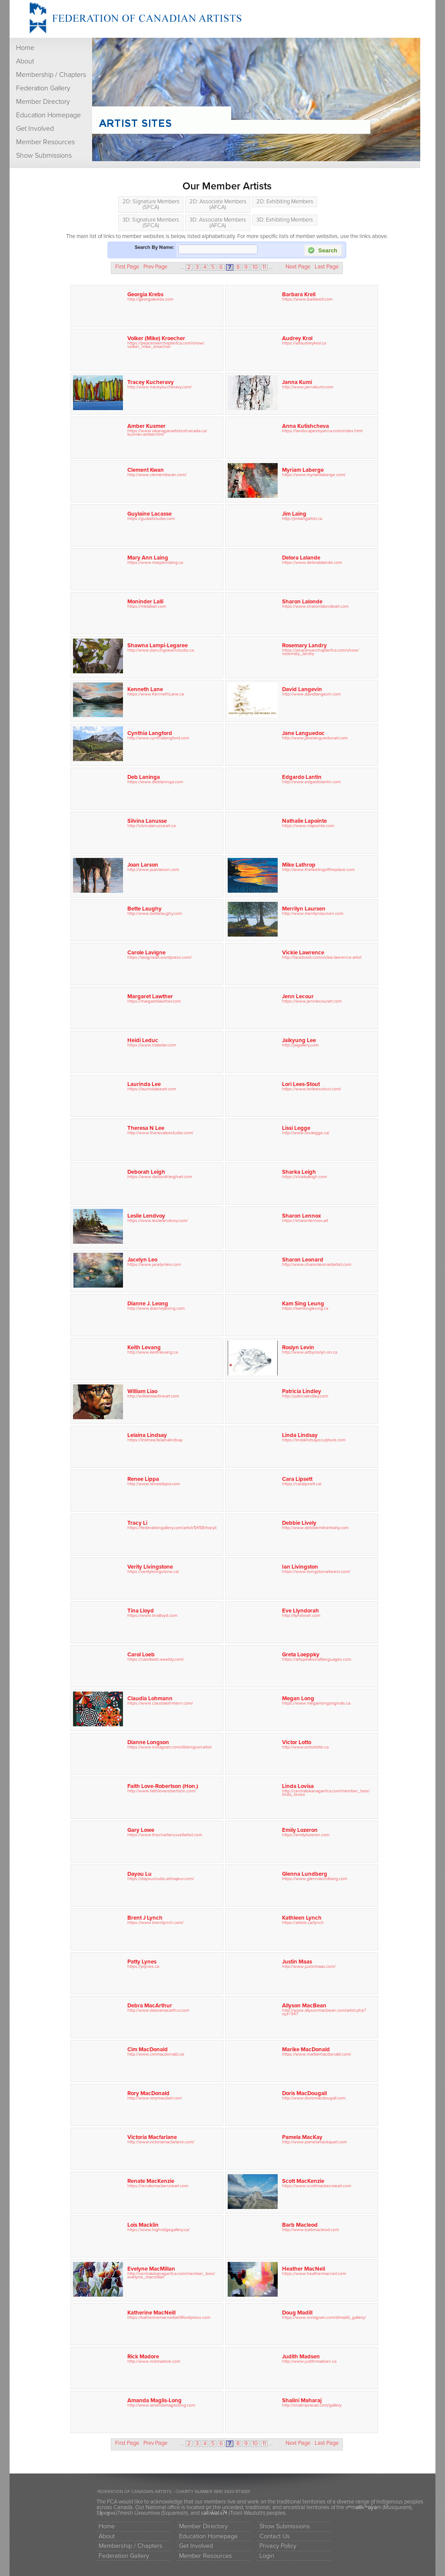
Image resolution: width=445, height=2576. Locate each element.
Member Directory (43, 101)
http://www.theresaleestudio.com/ (160, 1133)
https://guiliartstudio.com (151, 518)
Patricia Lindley (301, 1391)
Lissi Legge (296, 1128)
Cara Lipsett (297, 1479)
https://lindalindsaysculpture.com (313, 1440)
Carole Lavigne (146, 952)
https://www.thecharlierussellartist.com (164, 1835)
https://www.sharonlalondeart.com (315, 606)
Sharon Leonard (302, 1259)
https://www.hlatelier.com (151, 1045)
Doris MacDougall (304, 2093)
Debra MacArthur (149, 2005)
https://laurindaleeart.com (151, 1089)
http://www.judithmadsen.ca (309, 2361)
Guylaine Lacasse (149, 513)
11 (264, 267)
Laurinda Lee (144, 1084)
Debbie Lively (299, 1523)
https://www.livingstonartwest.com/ (316, 1571)
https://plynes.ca (143, 1966)
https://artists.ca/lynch (303, 1922)
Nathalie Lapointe (304, 821)
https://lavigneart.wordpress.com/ (159, 957)
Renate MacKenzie (150, 2181)
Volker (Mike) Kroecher (156, 338)
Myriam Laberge (303, 470)
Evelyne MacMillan (151, 2268)
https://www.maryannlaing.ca (155, 562)
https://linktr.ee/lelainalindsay (155, 1440)
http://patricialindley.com (305, 1396)
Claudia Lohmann (150, 1698)
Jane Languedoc (303, 733)
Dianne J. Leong (147, 1303)
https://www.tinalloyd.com (152, 1615)
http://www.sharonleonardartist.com (316, 1264)
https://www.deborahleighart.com (159, 1176)
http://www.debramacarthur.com (158, 2010)
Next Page (298, 267)
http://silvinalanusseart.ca (151, 825)
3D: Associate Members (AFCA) (217, 222)
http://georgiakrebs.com (150, 299)
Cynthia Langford (149, 733)
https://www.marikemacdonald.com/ (316, 2054)
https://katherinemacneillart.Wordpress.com (168, 2317)
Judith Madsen (301, 2356)
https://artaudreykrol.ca (304, 343)
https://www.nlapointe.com (308, 825)
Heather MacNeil (303, 2268)
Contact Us (274, 2536)
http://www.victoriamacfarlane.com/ (160, 2142)
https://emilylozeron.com (305, 1835)
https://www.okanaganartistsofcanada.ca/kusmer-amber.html (167, 432)
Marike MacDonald (306, 2049)
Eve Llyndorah (300, 1610)
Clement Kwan (145, 470)
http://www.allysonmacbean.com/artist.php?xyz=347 (324, 2011)
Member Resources (45, 142)
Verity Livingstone (150, 1566)
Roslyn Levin (298, 1347)
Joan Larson (142, 864)
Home (25, 47)
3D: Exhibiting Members (284, 219)
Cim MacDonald (147, 2049)
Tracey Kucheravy (150, 382)
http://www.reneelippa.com (153, 1484)
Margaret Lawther (150, 996)
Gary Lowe (140, 1830)
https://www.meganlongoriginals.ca (316, 1703)
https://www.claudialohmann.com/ (160, 1703)
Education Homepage (48, 115)
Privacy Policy (277, 2546)
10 (255, 267)
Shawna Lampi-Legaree (157, 645)
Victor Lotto (296, 1742)
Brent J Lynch (145, 1917)
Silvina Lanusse (147, 821)
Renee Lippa (143, 1479)
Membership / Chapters (51, 74)
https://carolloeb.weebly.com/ (155, 1659)
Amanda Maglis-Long (154, 2400)
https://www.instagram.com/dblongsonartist (169, 1747)
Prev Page (155, 267)
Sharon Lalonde (302, 601)
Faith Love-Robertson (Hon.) (162, 1786)
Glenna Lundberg (304, 1874)
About (25, 61)
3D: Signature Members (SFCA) (151, 222)
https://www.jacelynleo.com (154, 1264)
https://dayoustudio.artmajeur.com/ (160, 1878)
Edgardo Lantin (302, 777)
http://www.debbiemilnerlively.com (315, 1527)
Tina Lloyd (140, 1610)
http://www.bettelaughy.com (154, 913)
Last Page (327, 267)
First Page (127, 267)
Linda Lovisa (298, 1786)
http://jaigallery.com (300, 1045)
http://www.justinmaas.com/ (308, 1966)
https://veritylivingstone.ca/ (153, 1571)
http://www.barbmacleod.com (310, 2229)
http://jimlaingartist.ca (302, 518)
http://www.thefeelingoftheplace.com (318, 869)
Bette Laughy (144, 908)
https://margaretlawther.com (154, 1001)
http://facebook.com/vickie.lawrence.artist (322, 957)
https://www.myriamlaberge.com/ (313, 474)
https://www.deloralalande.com (312, 562)
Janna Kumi (297, 382)
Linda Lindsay (300, 1435)
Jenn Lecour (298, 996)
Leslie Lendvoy (146, 1215)
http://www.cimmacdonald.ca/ (155, 2054)
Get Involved (35, 128)
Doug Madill (297, 2312)
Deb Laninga (143, 777)
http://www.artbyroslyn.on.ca (309, 1352)
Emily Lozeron (300, 1830)
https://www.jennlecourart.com (312, 1001)
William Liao (142, 1391)
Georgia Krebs (145, 294)
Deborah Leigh (146, 1172)
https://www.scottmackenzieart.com (316, 2186)
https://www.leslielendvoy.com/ (157, 1220)
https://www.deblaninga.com (155, 782)
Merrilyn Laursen (303, 908)
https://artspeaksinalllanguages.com (316, 1659)
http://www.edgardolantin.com (311, 782)
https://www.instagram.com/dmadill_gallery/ (324, 2317)
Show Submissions (44, 155)
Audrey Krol (297, 338)
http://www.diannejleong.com (156, 1308)
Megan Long (298, 1698)
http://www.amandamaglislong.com (161, 2405)
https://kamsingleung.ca (305, 1308)
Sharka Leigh (299, 1172)
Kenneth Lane (145, 689)
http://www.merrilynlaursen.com (312, 913)
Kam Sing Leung (303, 1303)
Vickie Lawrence (303, 952)
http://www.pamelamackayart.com (314, 2142)
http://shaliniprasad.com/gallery (312, 2405)
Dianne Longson (148, 1742)
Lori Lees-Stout (301, 1084)
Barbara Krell (298, 294)
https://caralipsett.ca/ (302, 1484)
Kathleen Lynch (302, 1917)
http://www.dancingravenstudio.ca (160, 650)
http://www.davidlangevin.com (311, 694)
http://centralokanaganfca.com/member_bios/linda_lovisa (326, 1792)
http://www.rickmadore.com (153, 2361)
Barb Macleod (300, 2225)
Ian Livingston (300, 1566)
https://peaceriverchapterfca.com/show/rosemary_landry (320, 651)
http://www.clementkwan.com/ (156, 474)
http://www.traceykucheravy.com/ (159, 387)
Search (322, 250)
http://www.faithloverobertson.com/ (161, 1791)
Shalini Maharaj (302, 2400)
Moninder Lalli (145, 601)
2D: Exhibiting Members (284, 201)
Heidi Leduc (142, 1040)
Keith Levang (144, 1347)
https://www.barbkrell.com (307, 299)
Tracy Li (137, 1523)
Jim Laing (294, 513)
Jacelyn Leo (142, 1259)
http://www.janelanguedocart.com (315, 738)
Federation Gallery (43, 88)
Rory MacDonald (148, 2093)
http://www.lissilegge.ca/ (305, 1133)
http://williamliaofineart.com (153, 1396)
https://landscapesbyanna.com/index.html (322, 431)
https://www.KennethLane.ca (155, 694)
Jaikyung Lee (299, 1040)
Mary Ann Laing (147, 557)
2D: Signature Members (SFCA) (151, 204)
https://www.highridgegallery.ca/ (158, 2229)
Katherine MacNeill (151, 2312)
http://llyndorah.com (301, 1615)
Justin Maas (297, 1961)
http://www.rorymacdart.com (154, 2098)
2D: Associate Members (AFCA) (217, 204)
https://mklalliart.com (146, 606)
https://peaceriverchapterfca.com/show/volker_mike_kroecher (165, 344)
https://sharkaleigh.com (304, 1176)
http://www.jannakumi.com (307, 387)
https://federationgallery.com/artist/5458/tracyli (171, 1527)
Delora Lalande (301, 557)
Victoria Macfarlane (152, 2137)
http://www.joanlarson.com (153, 869)
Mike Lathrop (298, 864)
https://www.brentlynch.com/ (155, 1922)
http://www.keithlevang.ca (152, 1352)
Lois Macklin (143, 2225)
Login (266, 2555)
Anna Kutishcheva (305, 426)
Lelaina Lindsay (147, 1435)
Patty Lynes (141, 1961)
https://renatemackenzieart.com (157, 2186)
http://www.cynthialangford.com (158, 738)
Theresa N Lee (145, 1128)
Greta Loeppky (300, 1654)
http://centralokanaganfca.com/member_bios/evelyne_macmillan (171, 2275)
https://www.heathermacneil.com (314, 2273)
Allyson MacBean (304, 2005)
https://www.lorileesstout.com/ (311, 1089)
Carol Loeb (141, 1654)
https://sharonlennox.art (305, 1220)
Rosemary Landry (304, 645)
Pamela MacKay (302, 2137)
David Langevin (302, 689)
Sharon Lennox (301, 1215)
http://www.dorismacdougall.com (313, 2098)
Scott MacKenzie (303, 2181)
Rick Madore (143, 2356)
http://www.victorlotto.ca (305, 1747)
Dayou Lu (139, 1874)
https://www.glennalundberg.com (314, 1878)
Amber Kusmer (146, 426)
